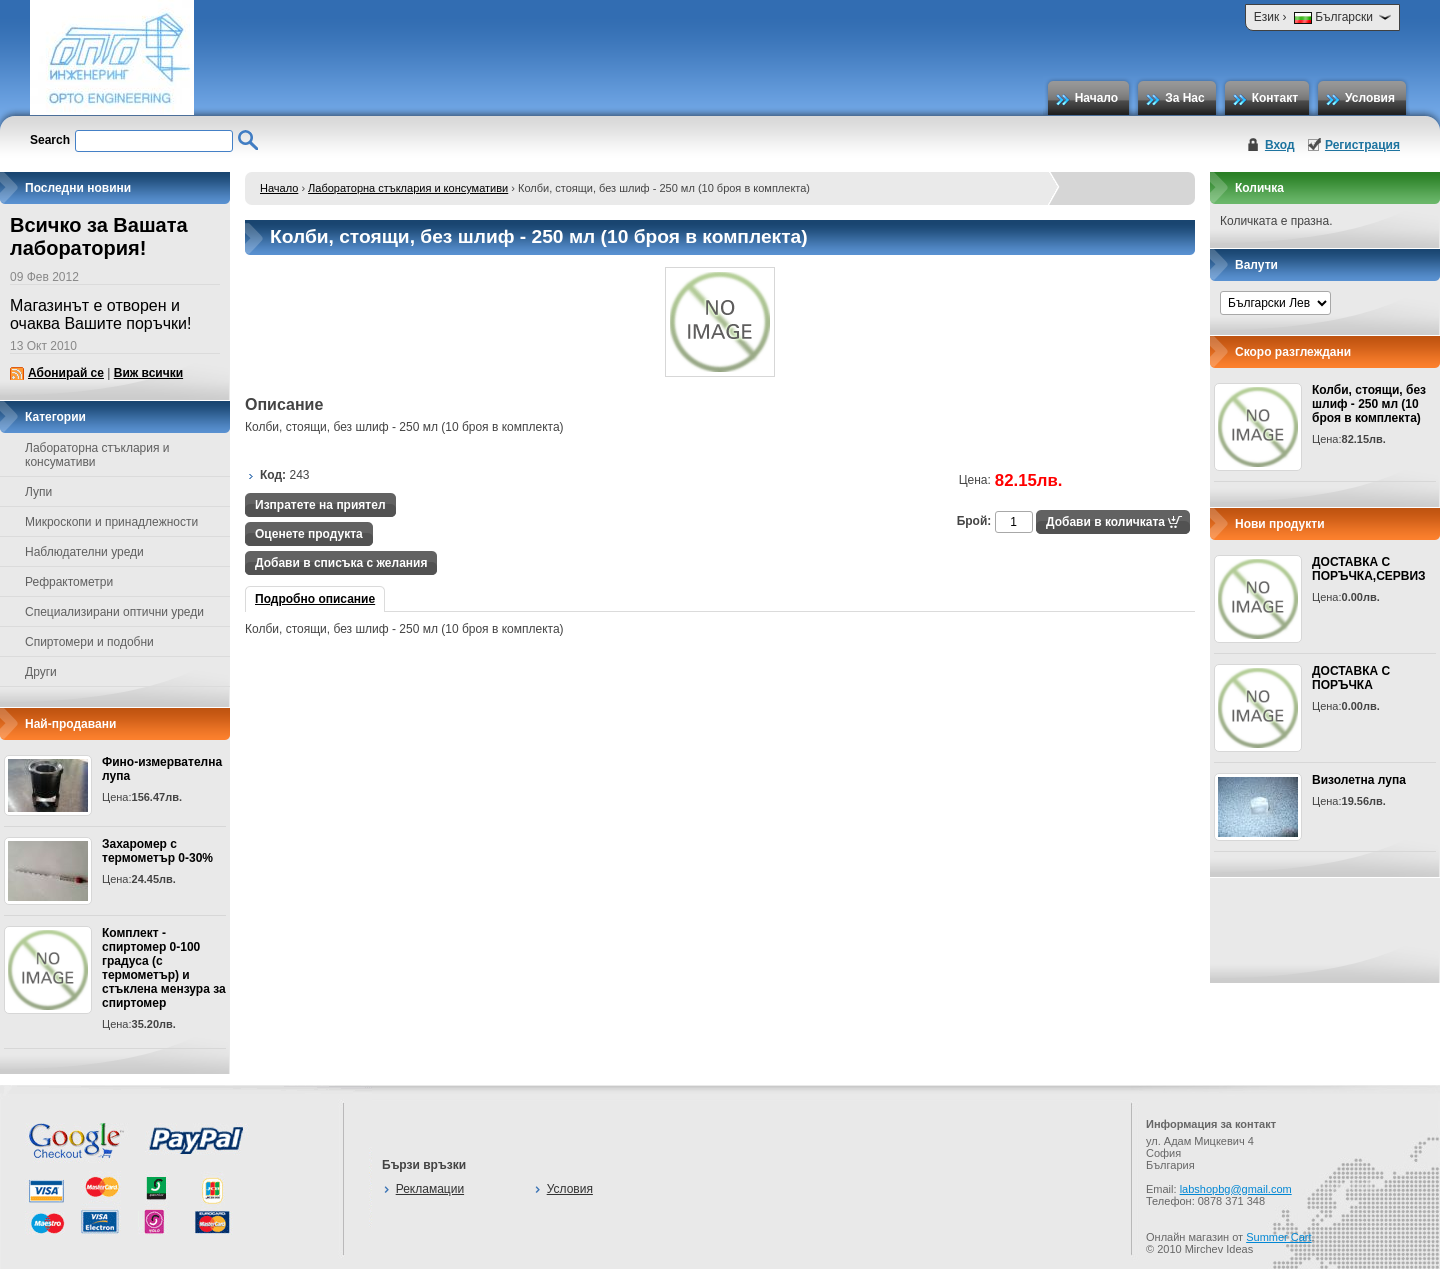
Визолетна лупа (1359, 780)
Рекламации (430, 1189)
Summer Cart (1278, 1237)
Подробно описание (315, 599)
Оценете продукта (309, 534)
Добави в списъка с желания (341, 563)
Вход (1280, 145)
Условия (1370, 98)
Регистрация (1362, 145)
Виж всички (148, 373)
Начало (1096, 98)
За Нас (1185, 98)
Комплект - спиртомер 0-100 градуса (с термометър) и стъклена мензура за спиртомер (164, 968)
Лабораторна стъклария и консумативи (408, 188)
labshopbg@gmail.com (1236, 1189)
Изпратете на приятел (320, 505)
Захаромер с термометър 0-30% (157, 851)
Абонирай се (66, 373)
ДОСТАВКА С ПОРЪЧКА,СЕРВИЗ (1369, 569)
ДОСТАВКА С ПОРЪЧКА (1351, 678)
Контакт (1275, 98)
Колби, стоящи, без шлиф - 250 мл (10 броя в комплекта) (1369, 404)
